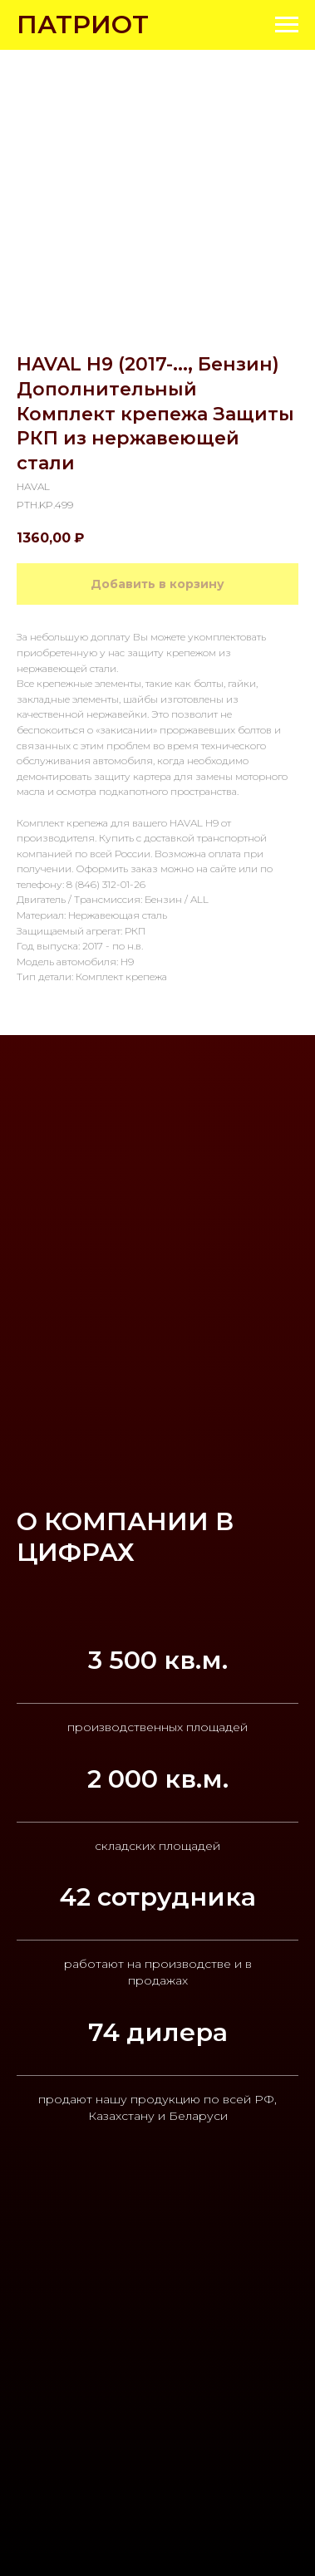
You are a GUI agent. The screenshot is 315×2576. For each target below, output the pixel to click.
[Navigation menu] (286, 25)
